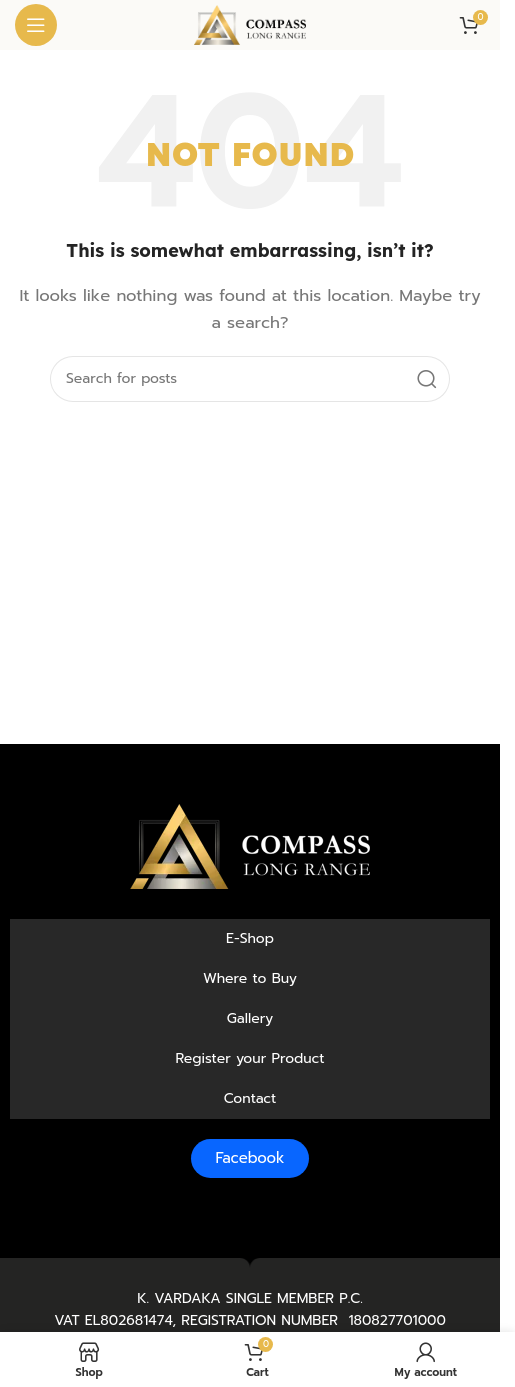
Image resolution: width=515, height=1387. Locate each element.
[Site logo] (250, 24)
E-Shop (250, 938)
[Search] (250, 379)
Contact (250, 1098)
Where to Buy (250, 978)
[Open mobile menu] (36, 25)
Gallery (250, 1018)
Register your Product (249, 1058)
